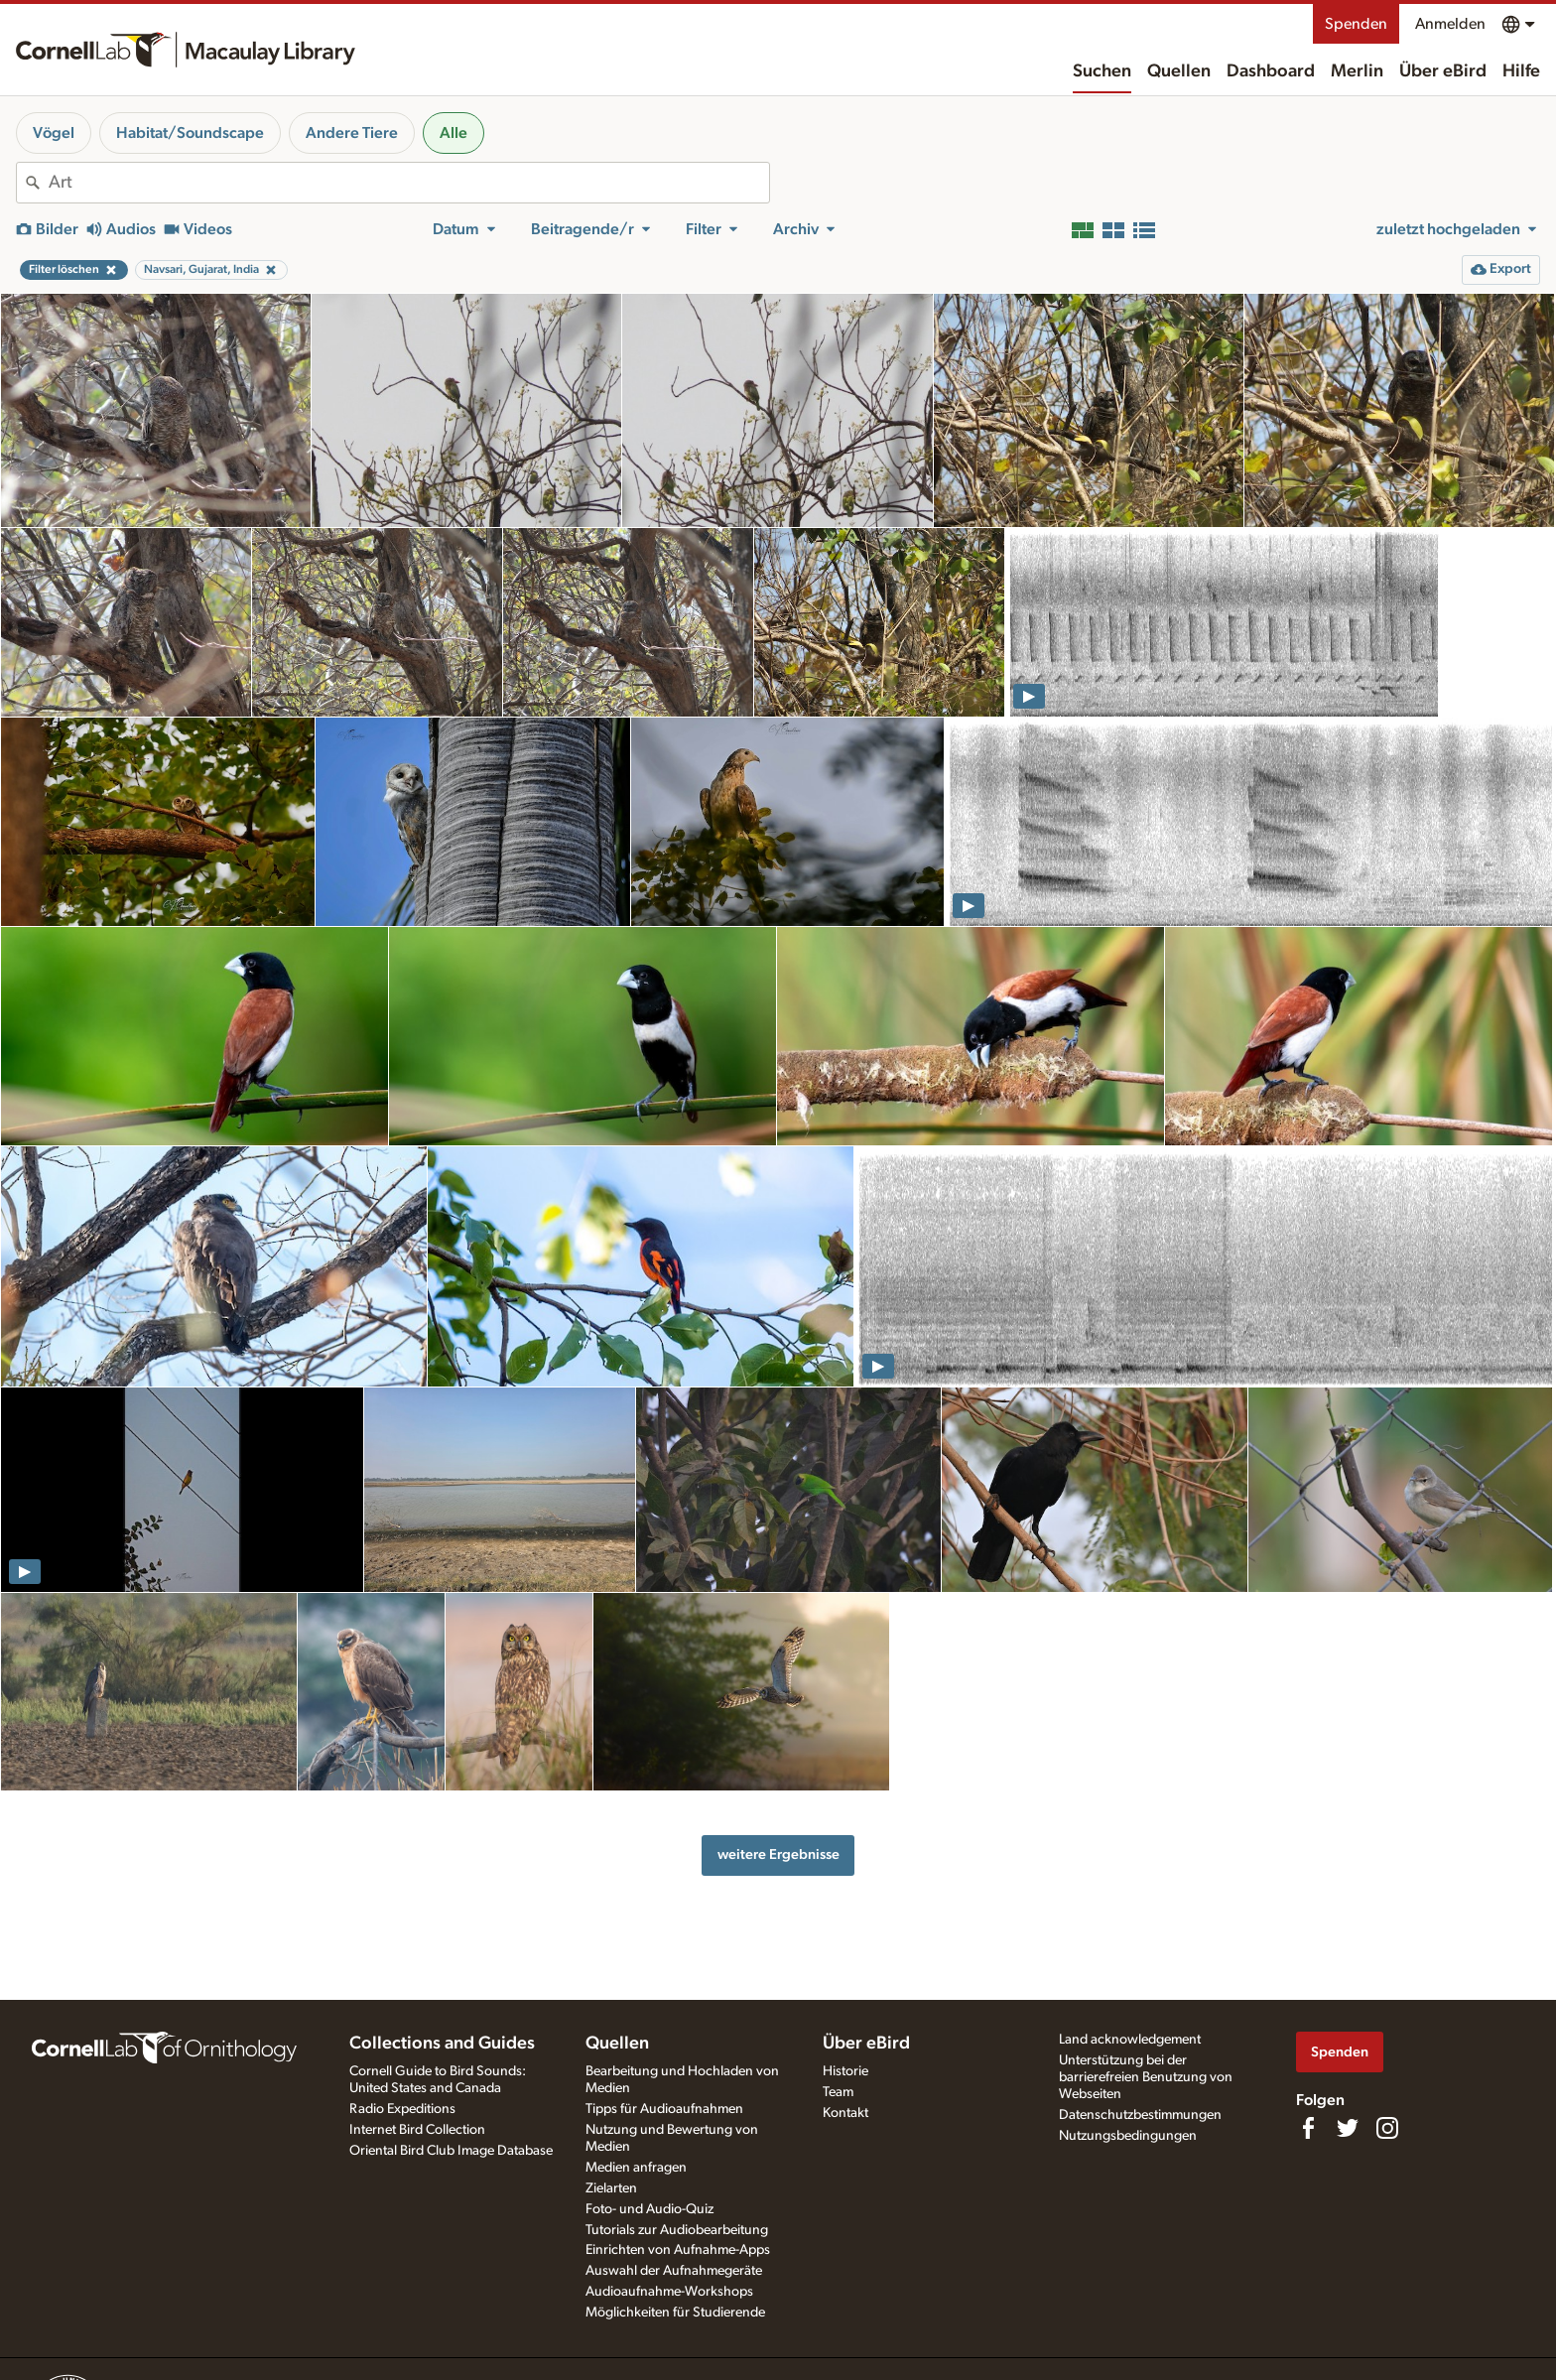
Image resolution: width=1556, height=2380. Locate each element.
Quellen (1179, 71)
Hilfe (1521, 71)
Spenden (1356, 24)
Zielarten (611, 2188)
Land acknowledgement (1130, 2040)
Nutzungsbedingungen (1128, 2136)
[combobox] (409, 182)
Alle (453, 133)
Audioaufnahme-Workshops (669, 2292)
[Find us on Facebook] (1308, 2128)
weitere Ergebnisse (778, 1854)
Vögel (53, 133)
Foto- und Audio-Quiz (649, 2209)
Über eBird (1443, 71)
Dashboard (1271, 71)
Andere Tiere (352, 133)
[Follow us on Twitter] (1348, 2128)
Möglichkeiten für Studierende (675, 2312)
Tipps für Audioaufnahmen (664, 2109)
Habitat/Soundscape (190, 133)
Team (838, 2092)
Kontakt (845, 2113)
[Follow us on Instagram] (1387, 2128)
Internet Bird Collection (417, 2130)
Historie (845, 2071)
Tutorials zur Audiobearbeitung (676, 2230)
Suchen (1102, 71)
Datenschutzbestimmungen (1140, 2115)
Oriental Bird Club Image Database (451, 2151)
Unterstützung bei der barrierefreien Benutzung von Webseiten (1145, 2077)
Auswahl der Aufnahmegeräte (673, 2271)
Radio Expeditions (402, 2109)
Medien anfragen (636, 2168)
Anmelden (1450, 24)
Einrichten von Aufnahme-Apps (677, 2250)
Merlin (1357, 71)
